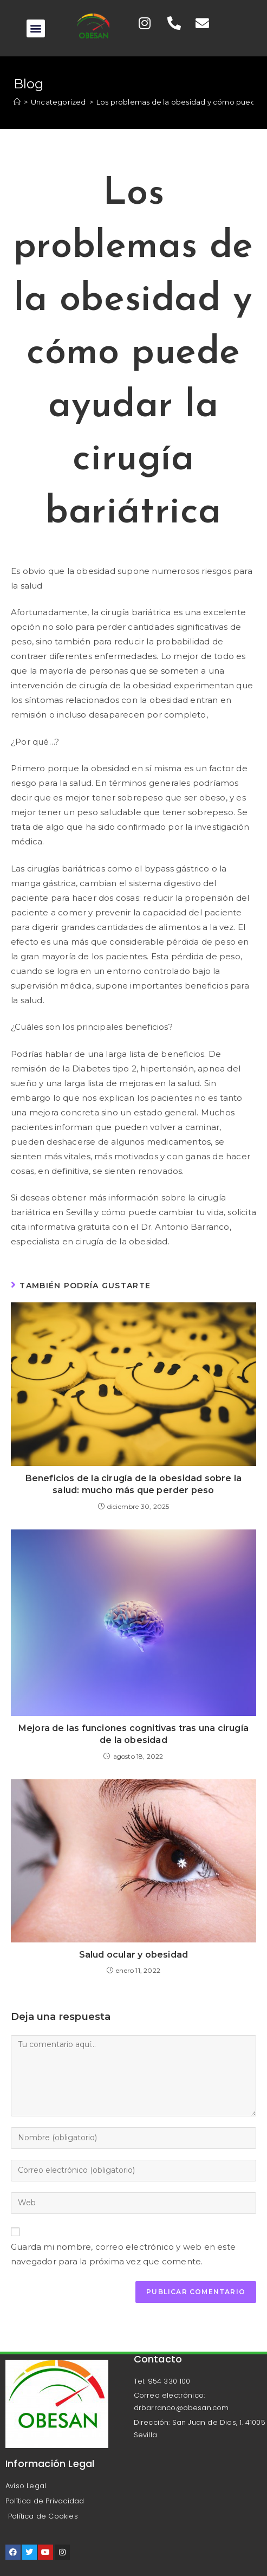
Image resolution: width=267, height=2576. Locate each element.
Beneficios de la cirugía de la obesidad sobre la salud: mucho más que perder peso (133, 1484)
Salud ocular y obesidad (133, 1954)
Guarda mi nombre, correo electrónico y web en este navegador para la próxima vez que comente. (123, 2254)
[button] (35, 28)
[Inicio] (17, 102)
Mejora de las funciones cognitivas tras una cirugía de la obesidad (133, 1734)
